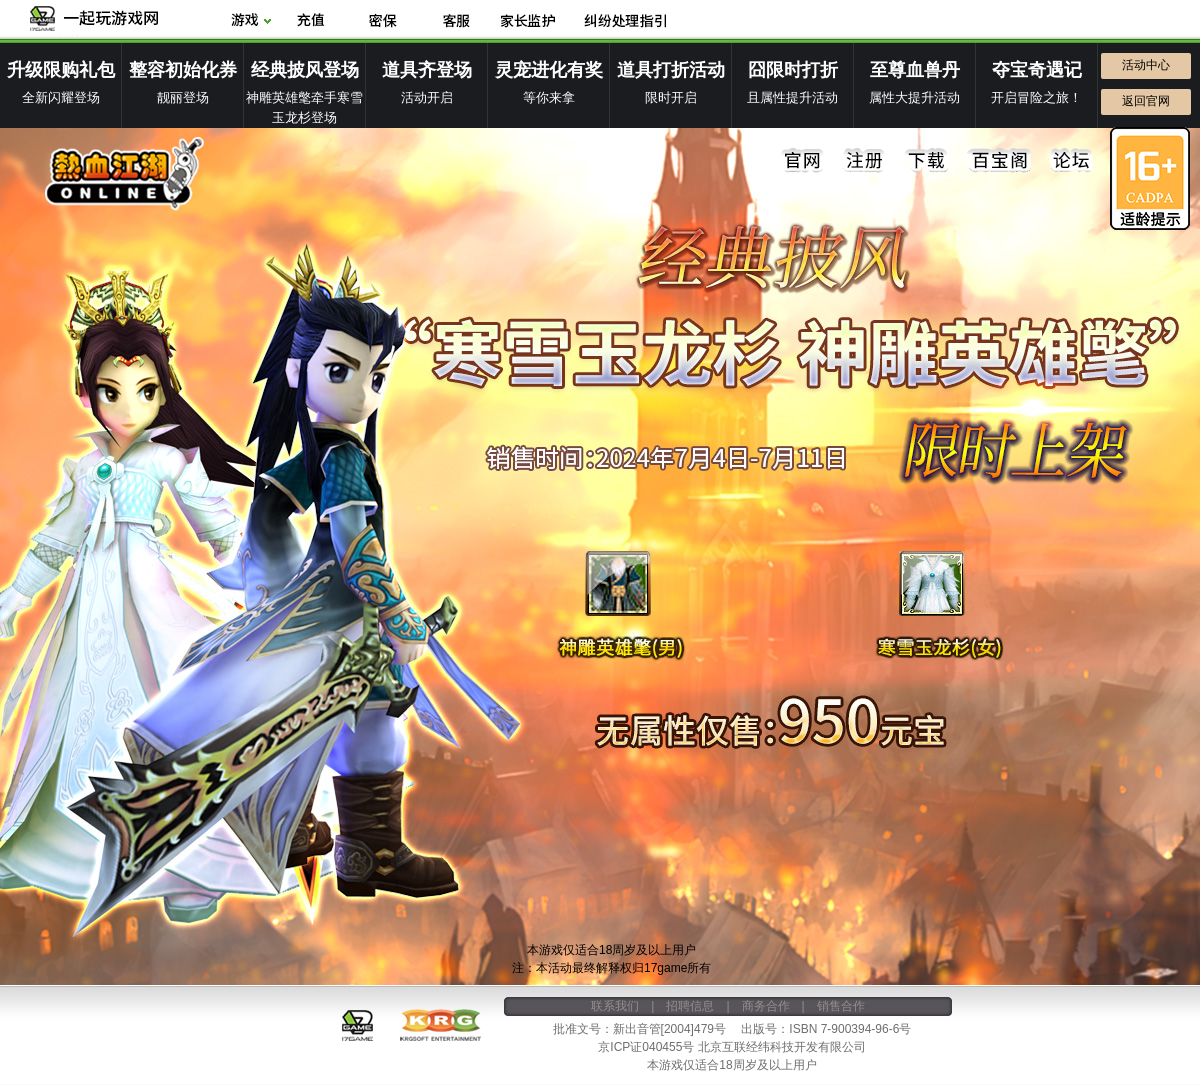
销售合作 (841, 1006)
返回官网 (1146, 101)
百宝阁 (999, 161)
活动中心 (1146, 65)
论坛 (1071, 161)
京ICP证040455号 (646, 1047)
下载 (927, 161)
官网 (803, 161)
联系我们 (615, 1006)
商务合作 (766, 1006)
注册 (865, 161)
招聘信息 (690, 1006)
